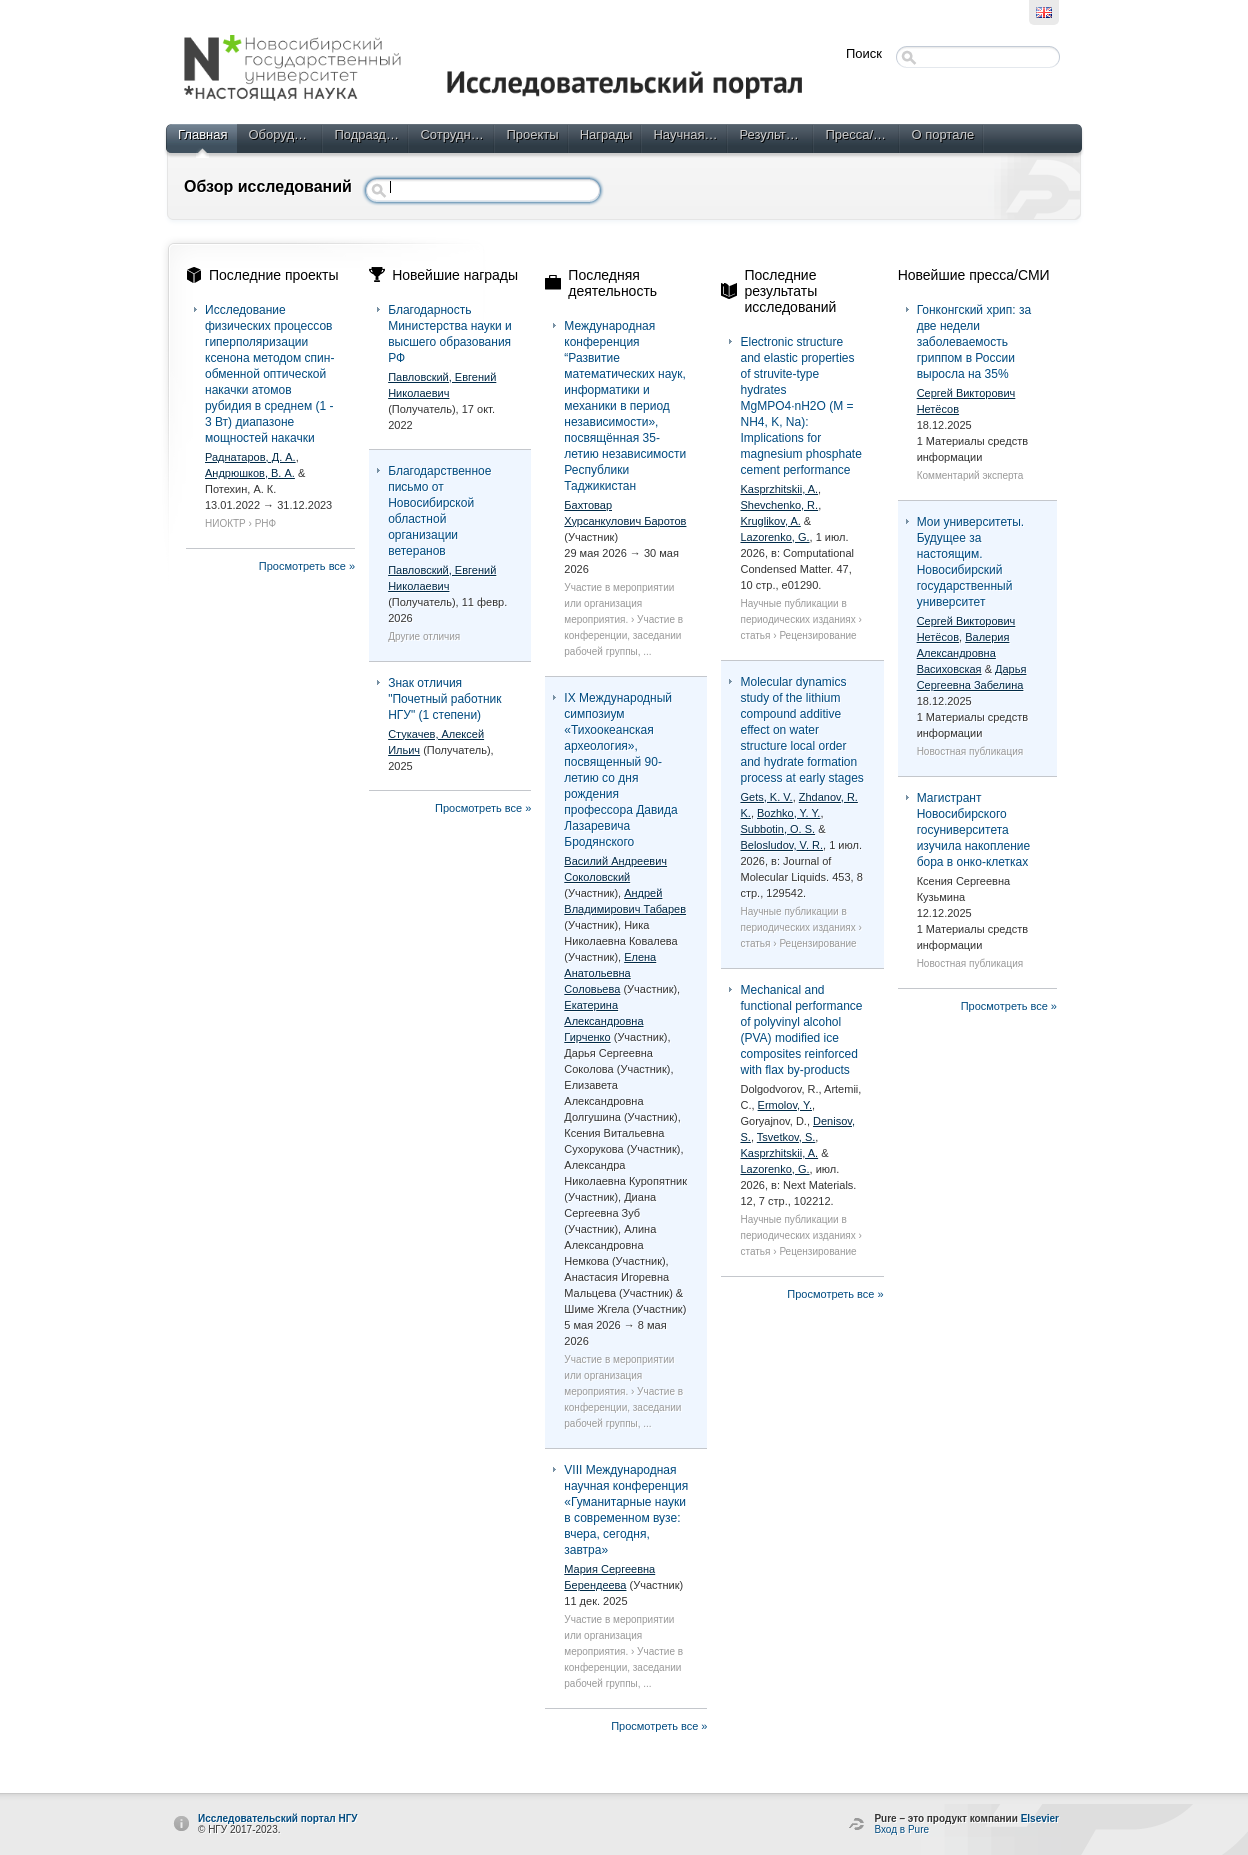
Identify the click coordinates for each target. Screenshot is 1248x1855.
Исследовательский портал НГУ (278, 1818)
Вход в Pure (901, 1829)
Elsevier (1040, 1818)
